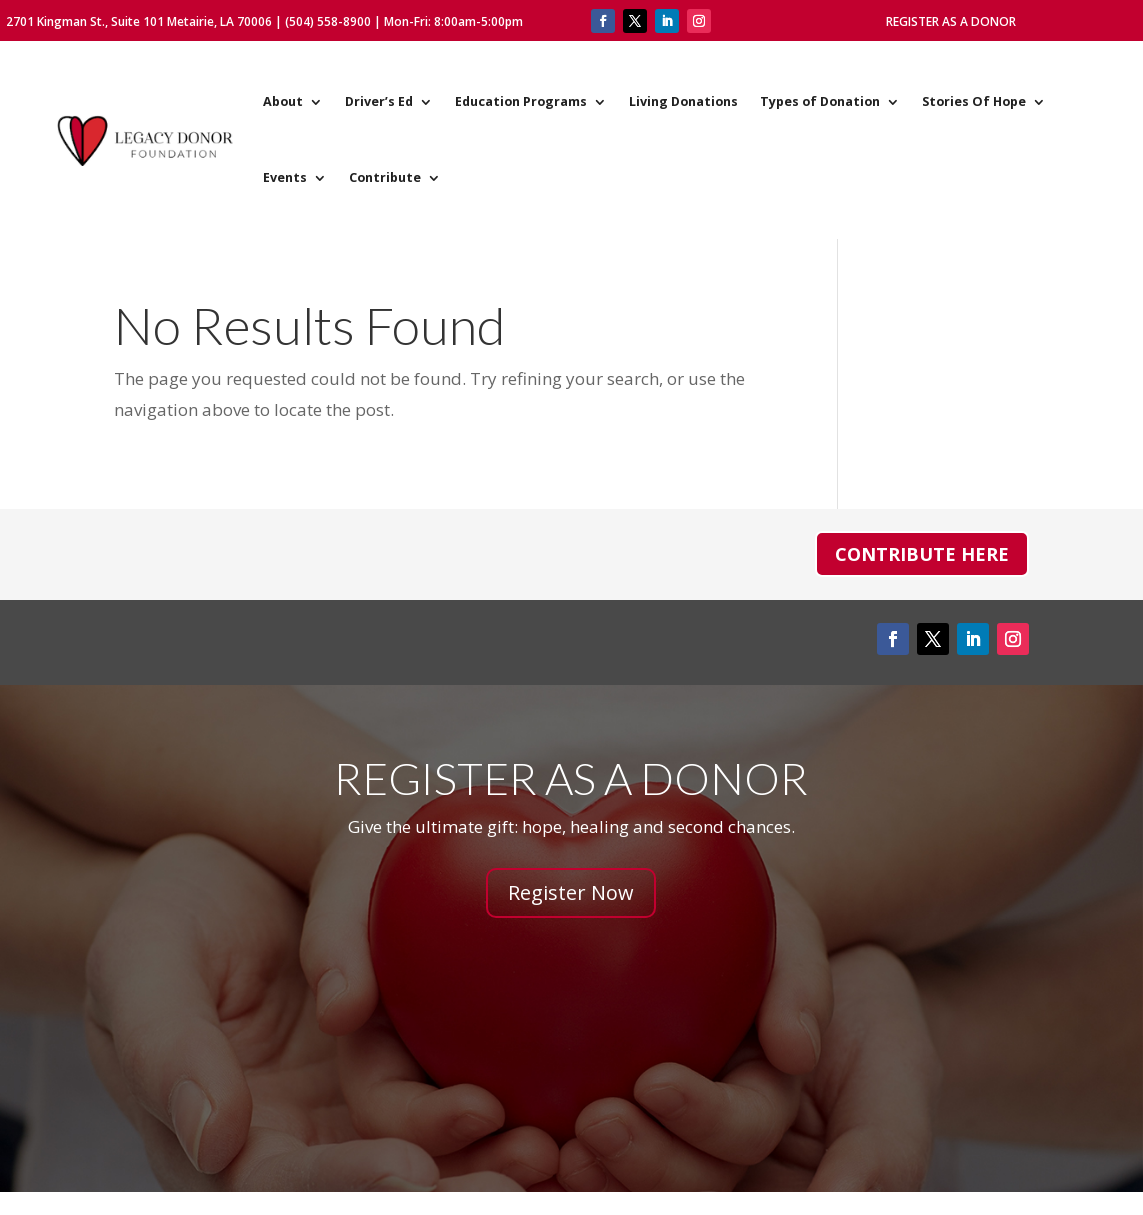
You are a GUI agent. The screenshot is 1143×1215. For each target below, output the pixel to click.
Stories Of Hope (974, 101)
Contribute (385, 177)
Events (285, 177)
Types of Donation (820, 101)
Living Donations (683, 101)
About (283, 101)
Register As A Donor (951, 21)
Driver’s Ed (379, 101)
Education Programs (521, 101)
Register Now (571, 892)
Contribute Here (922, 554)
